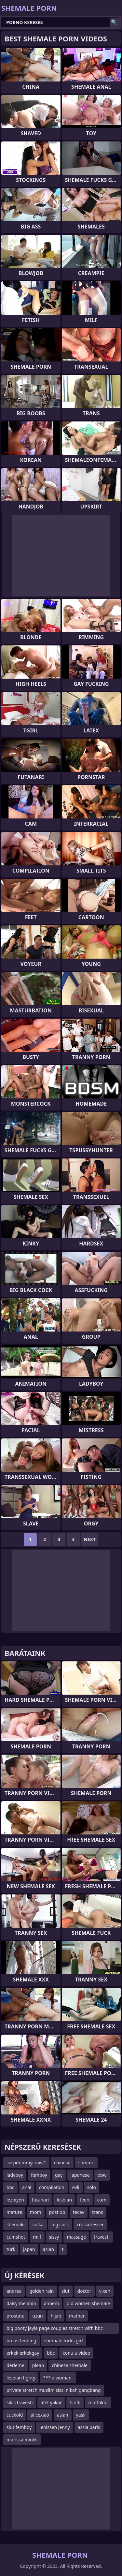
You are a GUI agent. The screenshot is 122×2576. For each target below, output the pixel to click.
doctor (84, 2291)
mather (77, 2316)
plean (38, 2365)
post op (57, 2212)
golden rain (41, 2291)
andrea (14, 2291)
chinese (62, 2162)
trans (97, 2212)
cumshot (16, 2237)
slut (66, 2291)
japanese (80, 2175)
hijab (56, 2316)
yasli (81, 2415)
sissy (54, 2237)
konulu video (76, 2353)
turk (11, 2249)
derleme (15, 2365)
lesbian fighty (21, 2378)
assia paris (89, 2427)
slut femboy (19, 2427)
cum (101, 2200)
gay (59, 2175)
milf (37, 2237)
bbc (10, 2187)
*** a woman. (58, 2378)
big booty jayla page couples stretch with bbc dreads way (55, 2329)
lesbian (64, 2200)
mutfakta (98, 2402)
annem (51, 2303)
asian (48, 2249)
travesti (102, 2237)
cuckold (15, 2415)
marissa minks (22, 2439)
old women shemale (88, 2303)
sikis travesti (20, 2402)
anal (26, 2187)
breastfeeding (21, 2340)
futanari (40, 2200)
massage (76, 2237)
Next (90, 1539)
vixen (104, 2291)
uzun (37, 2316)
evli (75, 2187)
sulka (38, 2224)
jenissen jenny (54, 2427)
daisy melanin (21, 2303)
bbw (102, 2175)
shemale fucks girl (63, 2340)
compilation (51, 2187)
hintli (75, 2402)
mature (14, 2212)
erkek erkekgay (23, 2353)
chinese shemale (69, 2365)
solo (91, 2187)
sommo (86, 2162)
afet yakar (51, 2402)
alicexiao (40, 2415)
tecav (78, 2212)
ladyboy (15, 2175)
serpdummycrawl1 (26, 2162)
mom (35, 2212)
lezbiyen (15, 2200)
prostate (15, 2316)
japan (29, 2249)
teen (84, 2200)
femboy (39, 2175)
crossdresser (90, 2224)
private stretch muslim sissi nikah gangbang (54, 2390)
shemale (16, 2224)
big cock (60, 2224)
